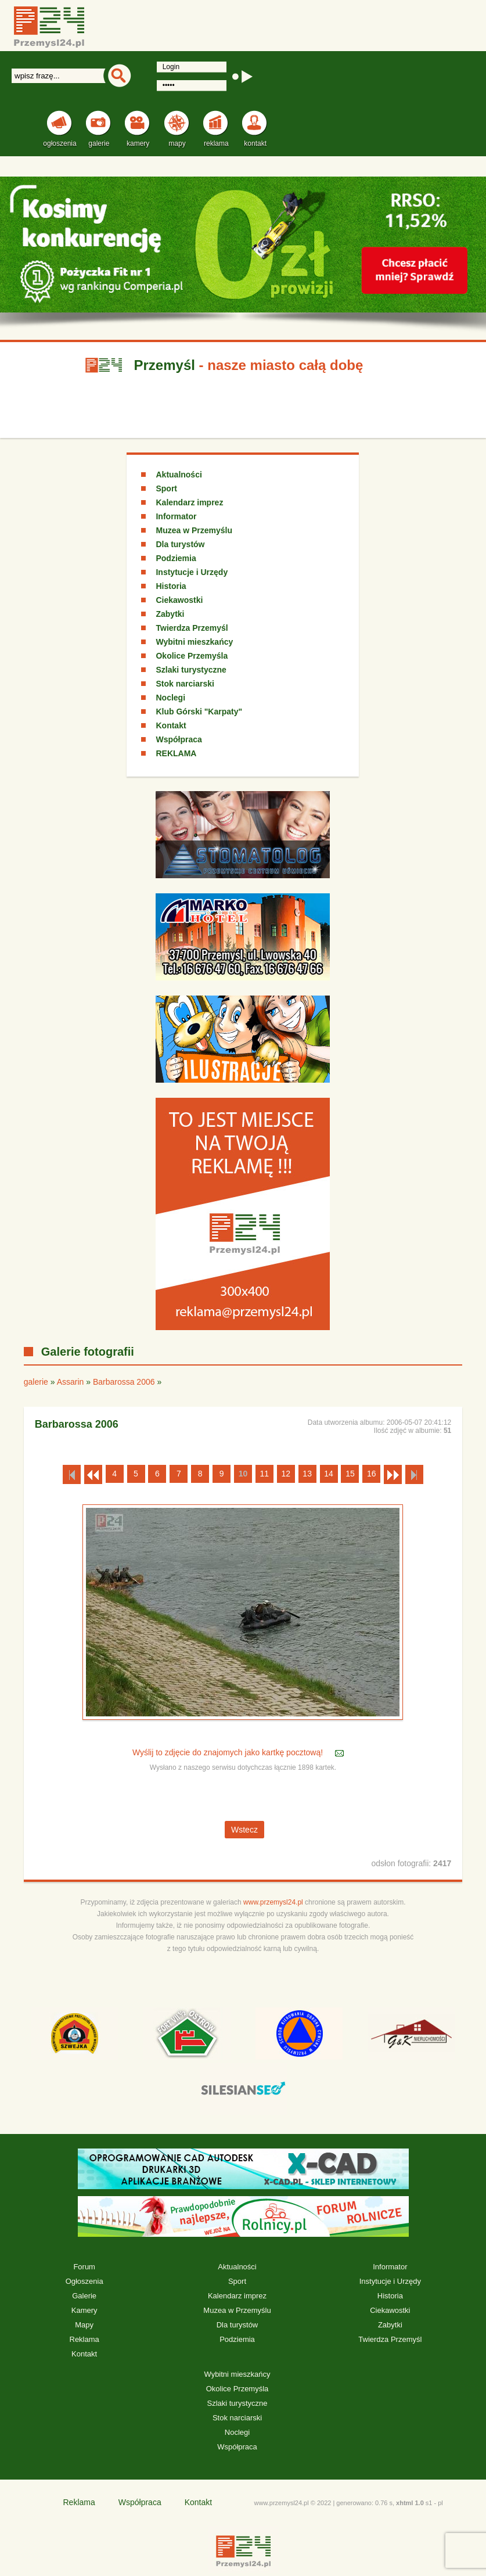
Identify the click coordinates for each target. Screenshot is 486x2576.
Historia (171, 586)
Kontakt (171, 725)
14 (328, 1473)
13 (307, 1473)
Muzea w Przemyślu (194, 530)
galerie (36, 1381)
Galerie (84, 2295)
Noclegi (170, 697)
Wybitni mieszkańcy (194, 641)
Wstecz (244, 1829)
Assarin (70, 1381)
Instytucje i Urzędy (192, 572)
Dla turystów (180, 544)
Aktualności (178, 474)
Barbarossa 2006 (124, 1381)
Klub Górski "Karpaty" (199, 711)
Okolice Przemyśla (192, 655)
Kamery (84, 2310)
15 (350, 1473)
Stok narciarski (185, 683)
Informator (176, 516)
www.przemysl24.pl (273, 1902)
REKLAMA (176, 753)
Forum (84, 2266)
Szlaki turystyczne (191, 669)
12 (285, 1473)
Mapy (84, 2324)
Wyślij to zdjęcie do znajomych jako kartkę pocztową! (228, 1752)
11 (264, 1473)
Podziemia (176, 558)
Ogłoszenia (84, 2281)
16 (371, 1473)
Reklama (84, 2339)
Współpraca (178, 739)
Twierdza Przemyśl (192, 628)
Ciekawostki (179, 600)
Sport (166, 488)
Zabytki (170, 614)
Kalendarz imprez (189, 502)
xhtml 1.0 (410, 2502)
